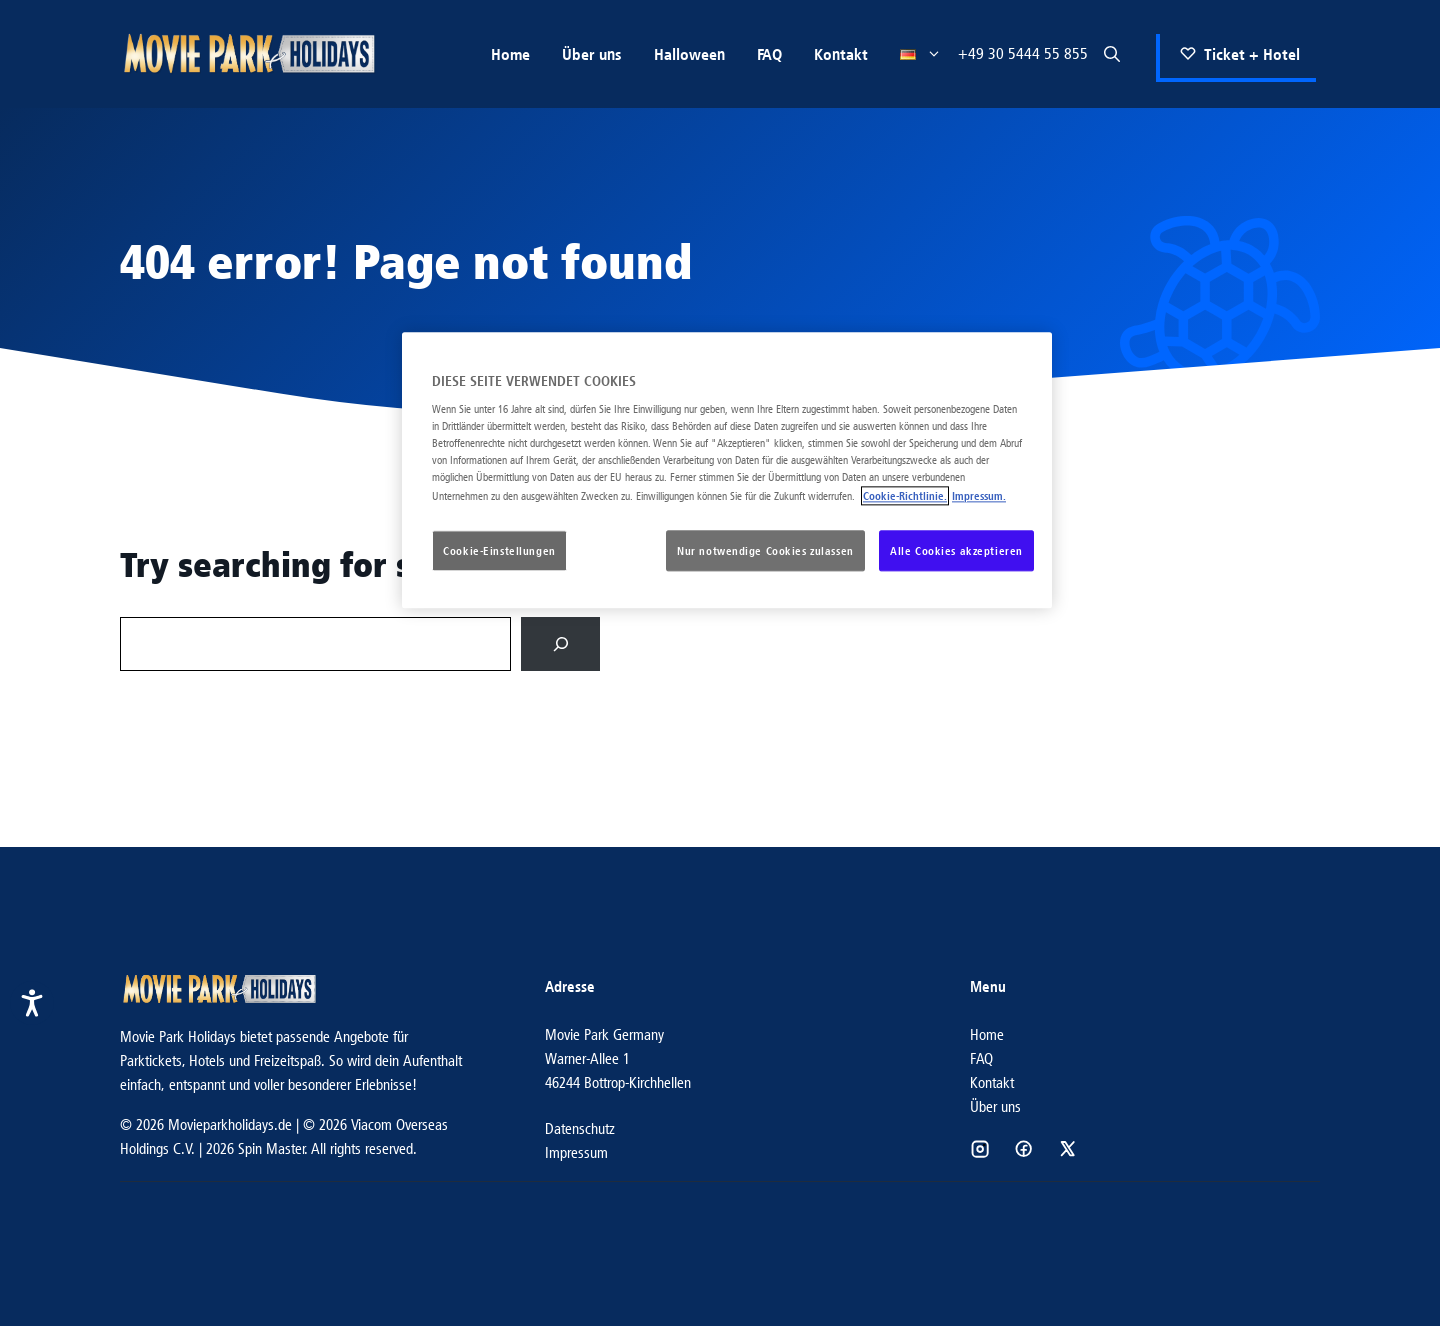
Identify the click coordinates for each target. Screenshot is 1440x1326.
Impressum (576, 1152)
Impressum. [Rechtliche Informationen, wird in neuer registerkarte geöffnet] (979, 495)
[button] (1112, 54)
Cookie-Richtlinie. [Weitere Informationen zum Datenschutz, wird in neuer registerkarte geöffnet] (905, 495)
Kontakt (841, 54)
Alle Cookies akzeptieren (956, 550)
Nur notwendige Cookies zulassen (765, 550)
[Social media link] (980, 1149)
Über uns (592, 54)
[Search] (560, 643)
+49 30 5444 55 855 (1023, 53)
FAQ (769, 54)
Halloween (689, 54)
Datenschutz (580, 1128)
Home (510, 54)
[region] (727, 470)
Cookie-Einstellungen (499, 550)
